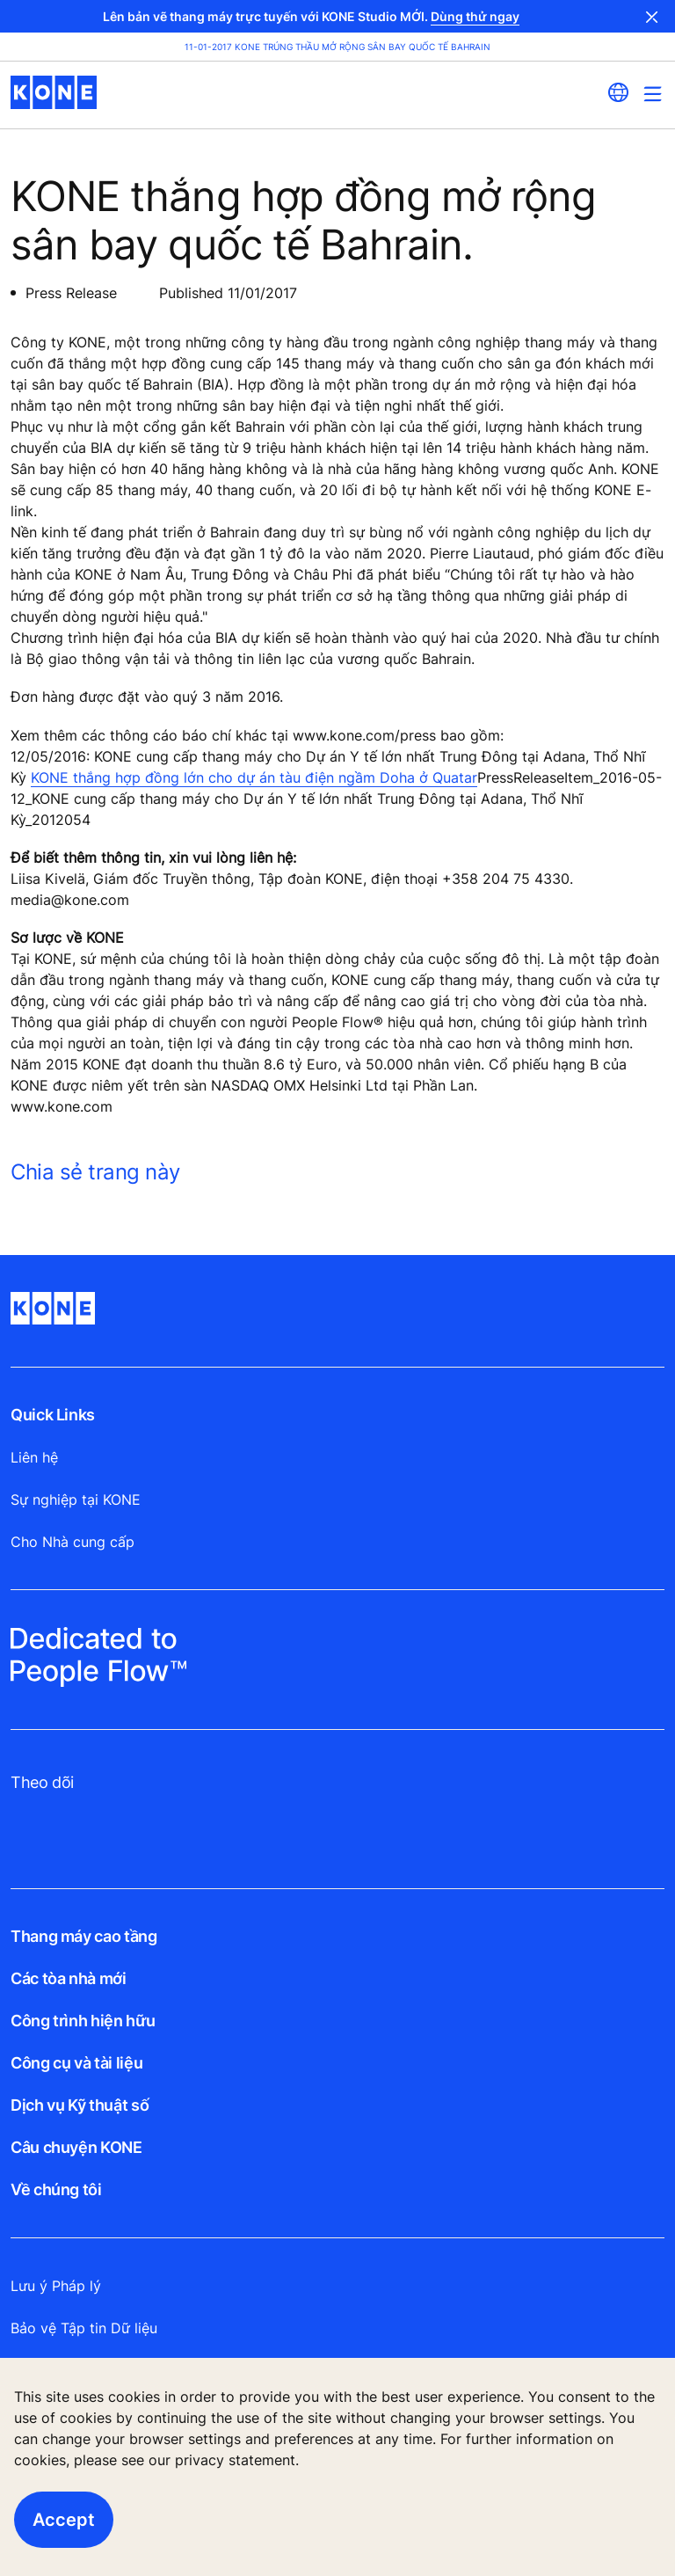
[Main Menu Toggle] (652, 94)
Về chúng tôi (56, 2189)
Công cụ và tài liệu (76, 2063)
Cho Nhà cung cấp (72, 1542)
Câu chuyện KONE (76, 2147)
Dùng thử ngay (475, 16)
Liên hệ (34, 1457)
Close (652, 16)
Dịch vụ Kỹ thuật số (80, 2105)
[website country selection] (618, 92)
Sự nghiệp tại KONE (76, 1499)
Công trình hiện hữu (83, 2020)
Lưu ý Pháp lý (56, 2286)
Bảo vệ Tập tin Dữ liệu (84, 2328)
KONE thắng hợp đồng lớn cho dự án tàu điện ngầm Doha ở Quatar (254, 777)
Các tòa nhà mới (69, 1978)
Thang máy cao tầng (84, 1936)
